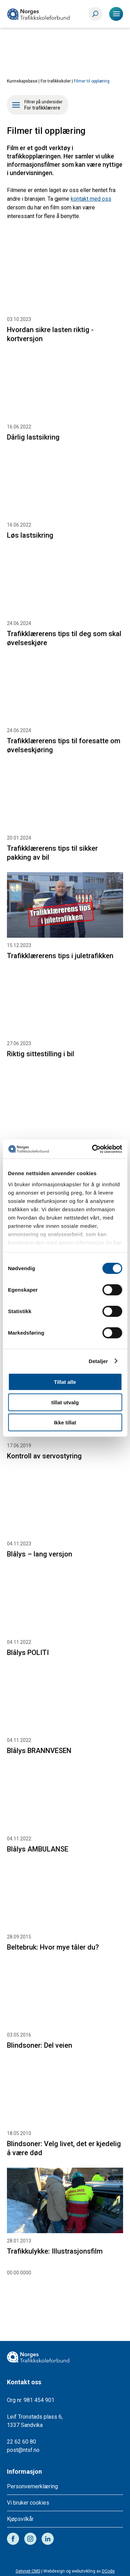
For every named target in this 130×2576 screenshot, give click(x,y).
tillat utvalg (65, 1402)
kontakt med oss (91, 199)
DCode (108, 2571)
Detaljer (98, 1361)
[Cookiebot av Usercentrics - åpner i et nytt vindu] (92, 1148)
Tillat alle (65, 1382)
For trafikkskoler (56, 81)
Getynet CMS (28, 2571)
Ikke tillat (65, 1422)
